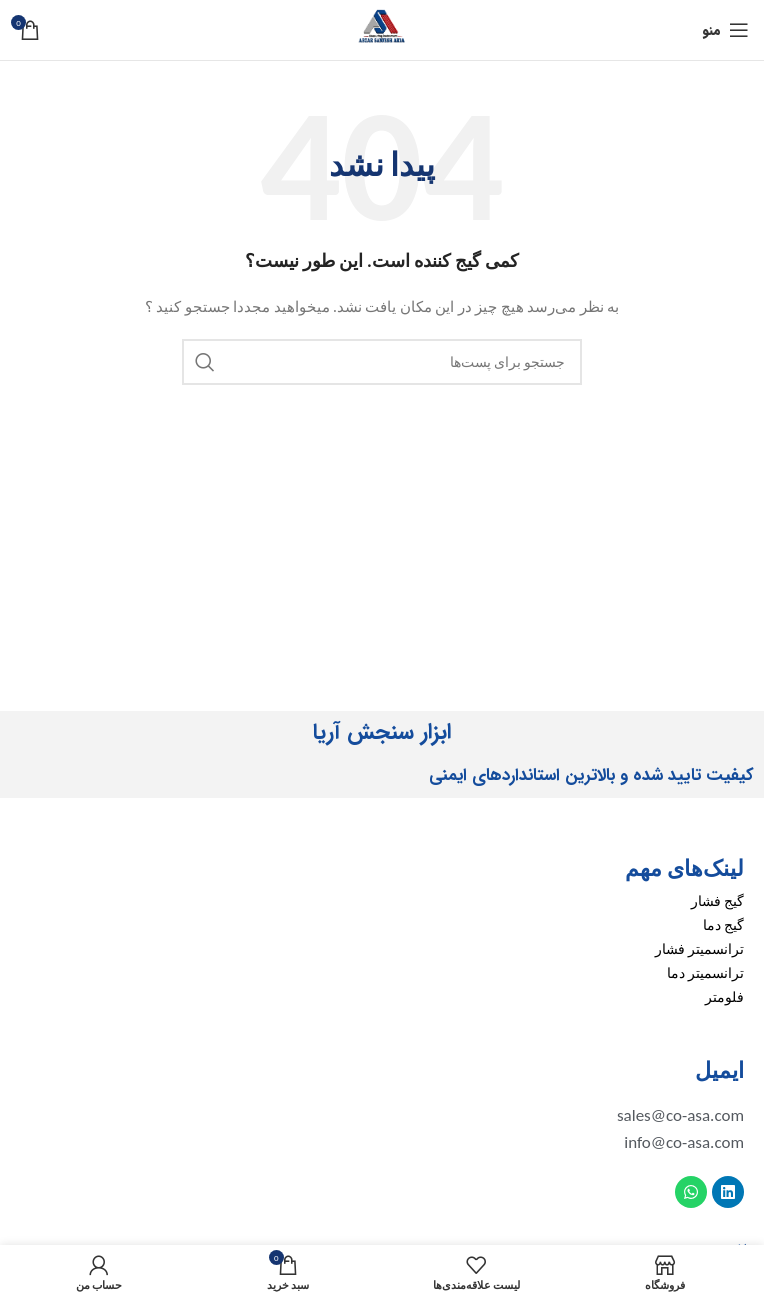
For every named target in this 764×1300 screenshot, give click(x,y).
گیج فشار (717, 901)
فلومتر (724, 997)
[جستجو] (382, 362)
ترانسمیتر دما (705, 973)
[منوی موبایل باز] (725, 30)
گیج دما (723, 925)
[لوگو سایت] (382, 28)
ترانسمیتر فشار (699, 949)
